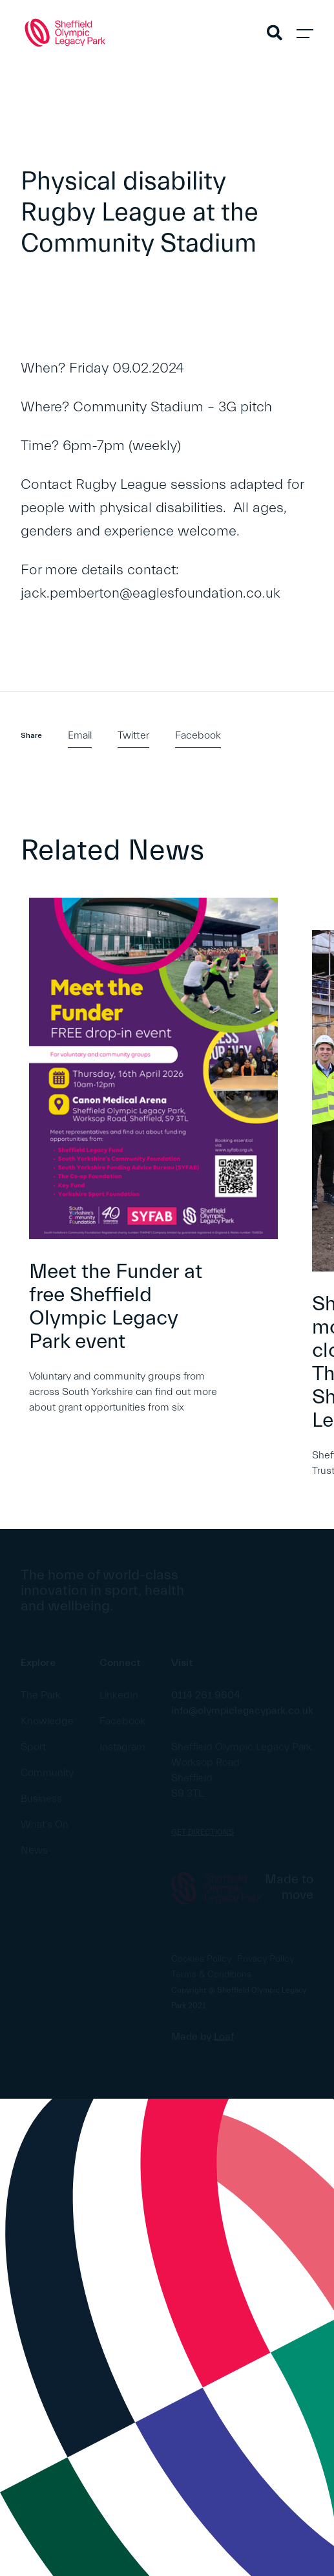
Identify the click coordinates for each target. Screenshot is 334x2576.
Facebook (198, 735)
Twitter (133, 735)
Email (80, 735)
